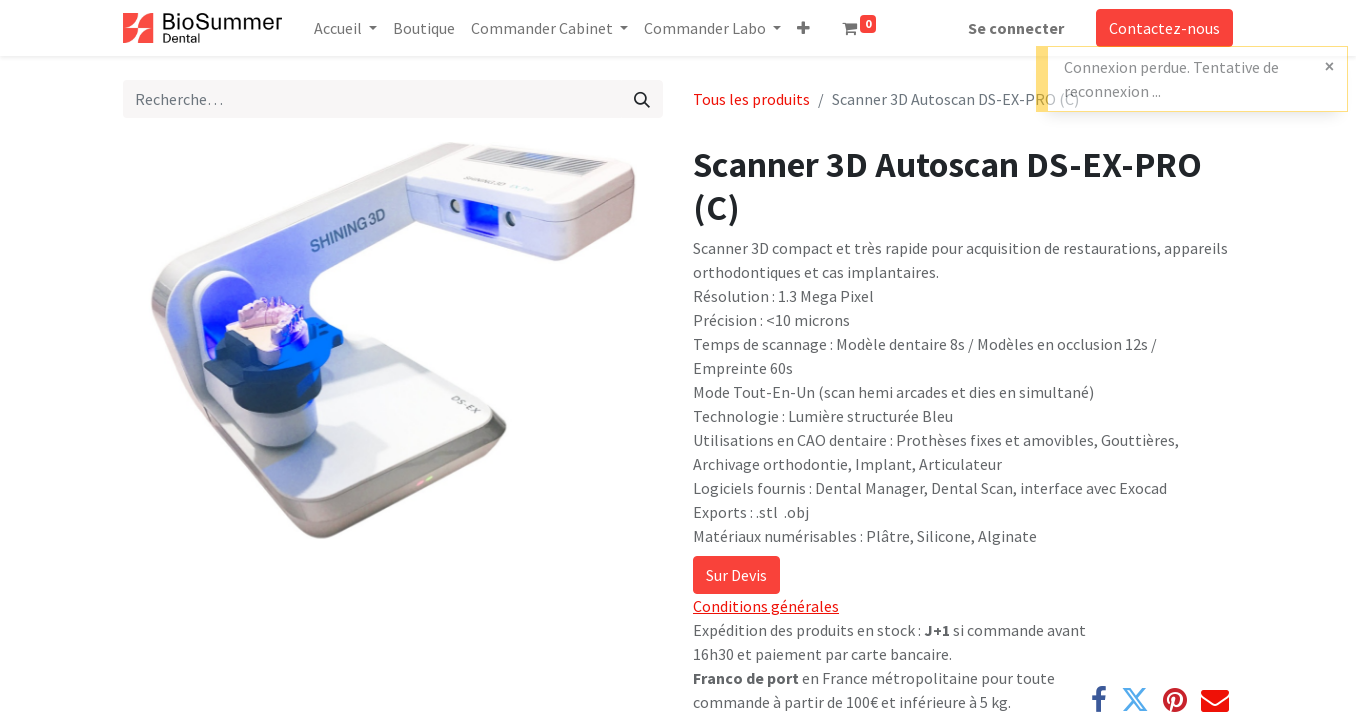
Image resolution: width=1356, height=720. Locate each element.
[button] (803, 28)
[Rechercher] (642, 99)
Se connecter (1016, 28)
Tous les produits (751, 99)
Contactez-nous (1164, 28)
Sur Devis (736, 575)
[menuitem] (424, 28)
